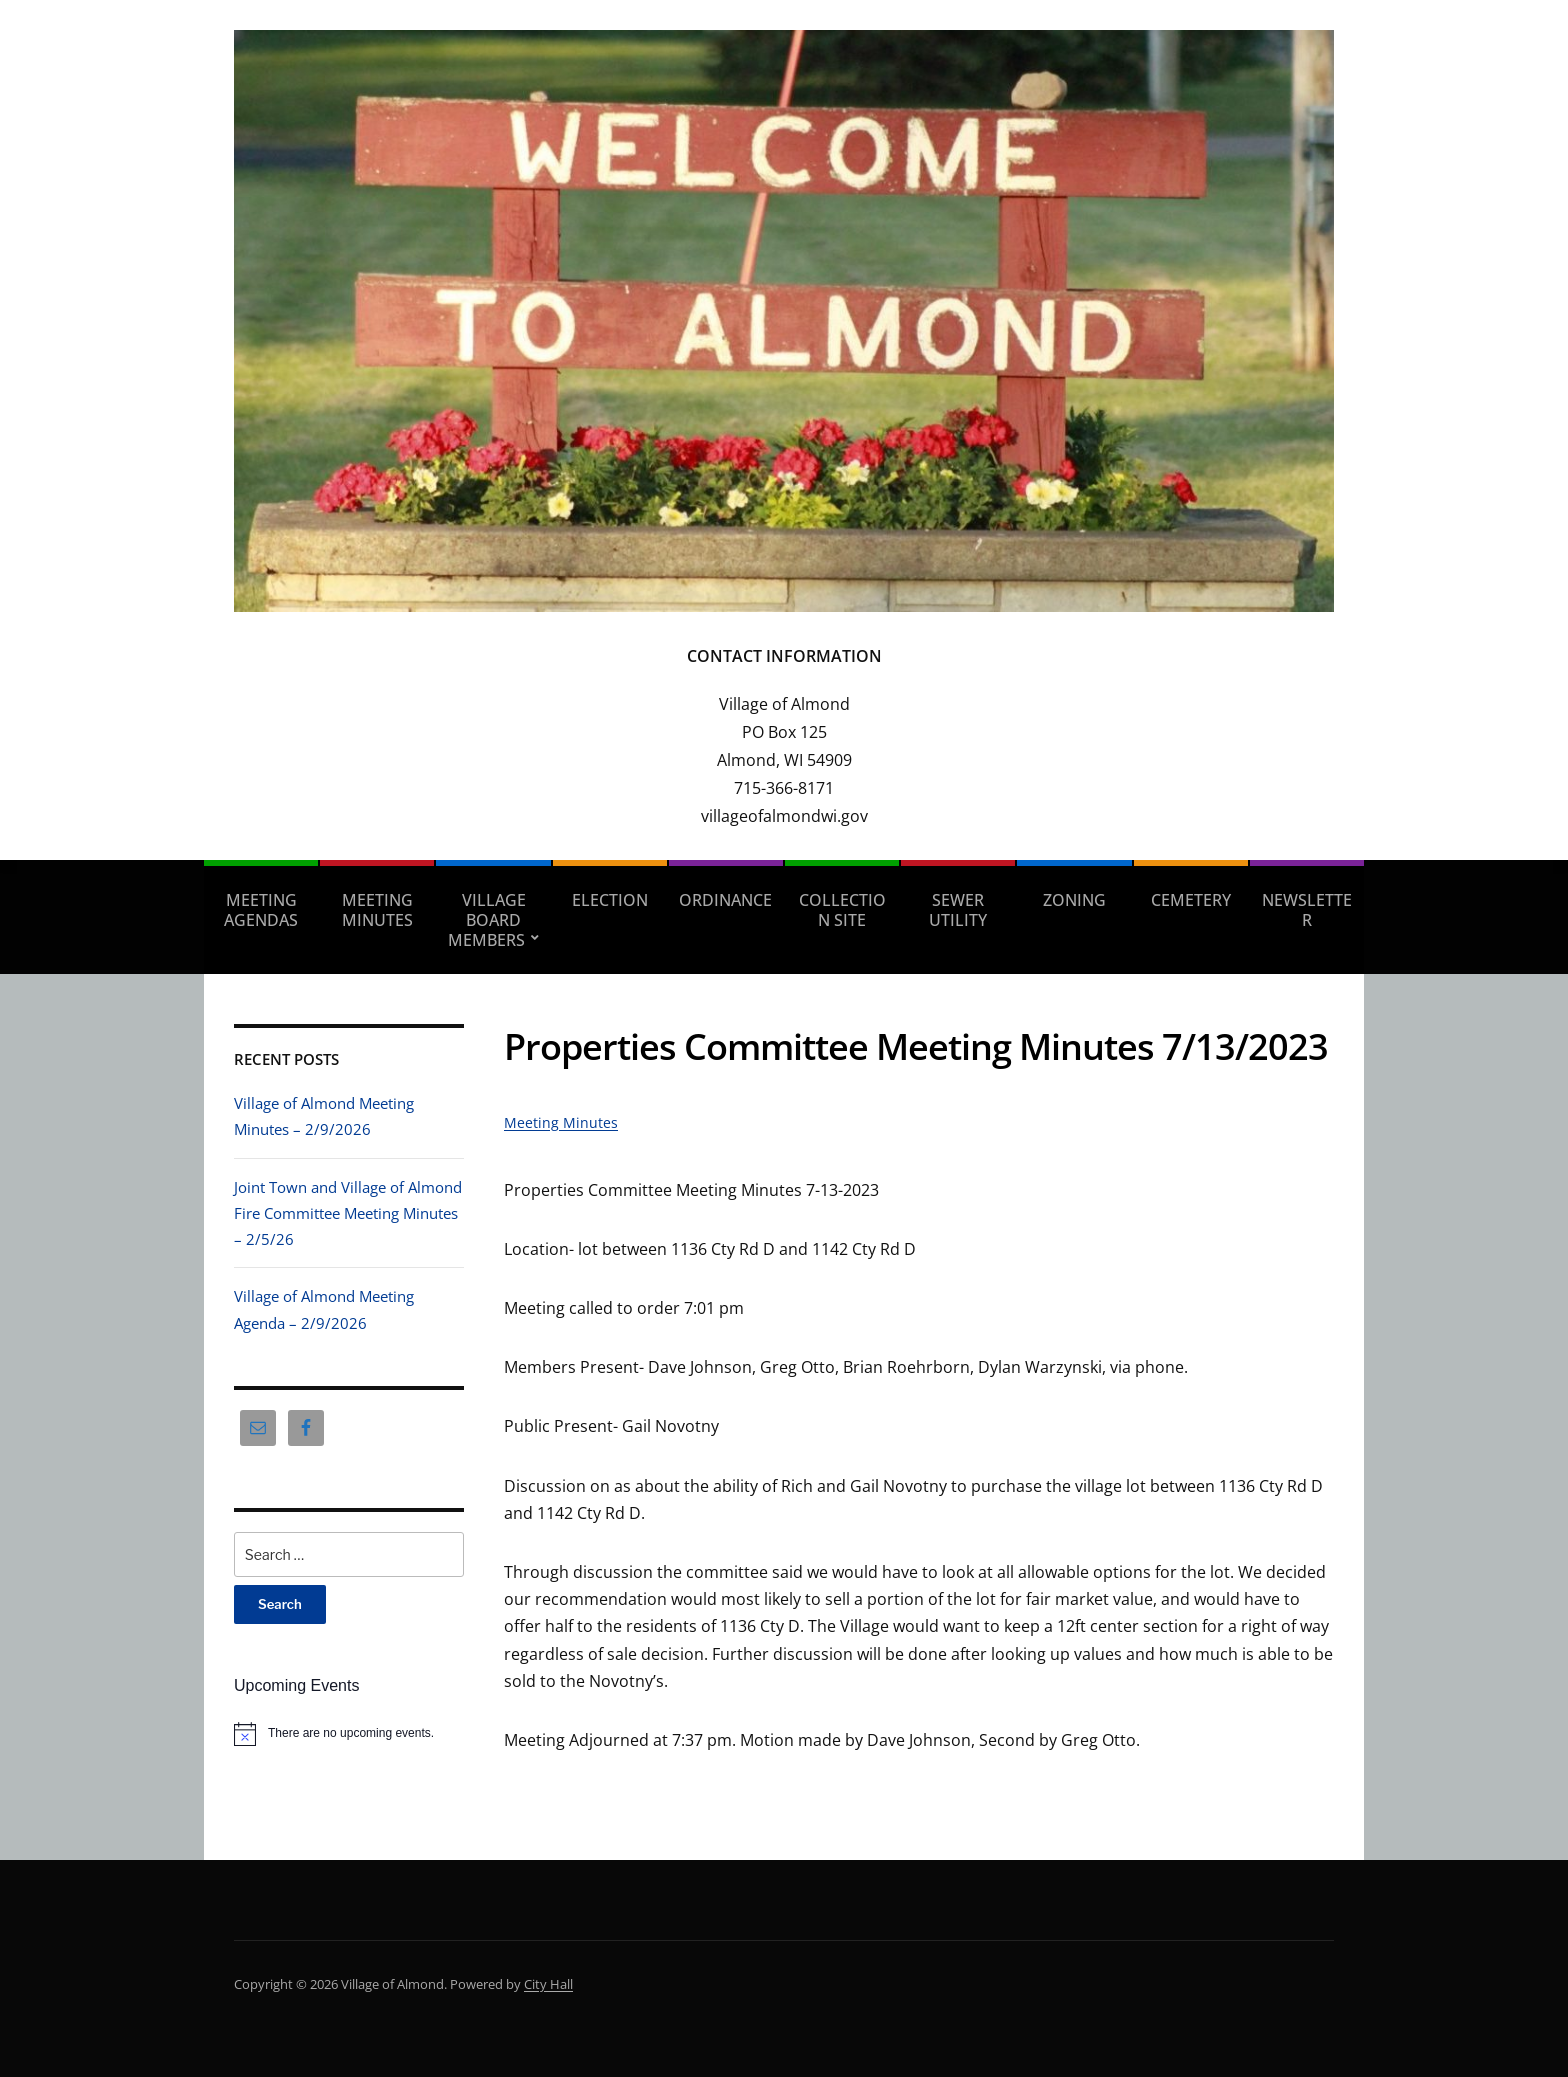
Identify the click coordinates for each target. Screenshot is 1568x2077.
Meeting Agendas (261, 910)
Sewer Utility (958, 910)
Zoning (1074, 900)
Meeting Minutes (377, 910)
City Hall (548, 1984)
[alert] (349, 1734)
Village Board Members (487, 920)
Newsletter (1307, 910)
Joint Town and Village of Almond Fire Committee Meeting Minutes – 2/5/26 (348, 1213)
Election (610, 900)
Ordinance (725, 900)
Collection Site (842, 910)
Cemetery (1191, 900)
